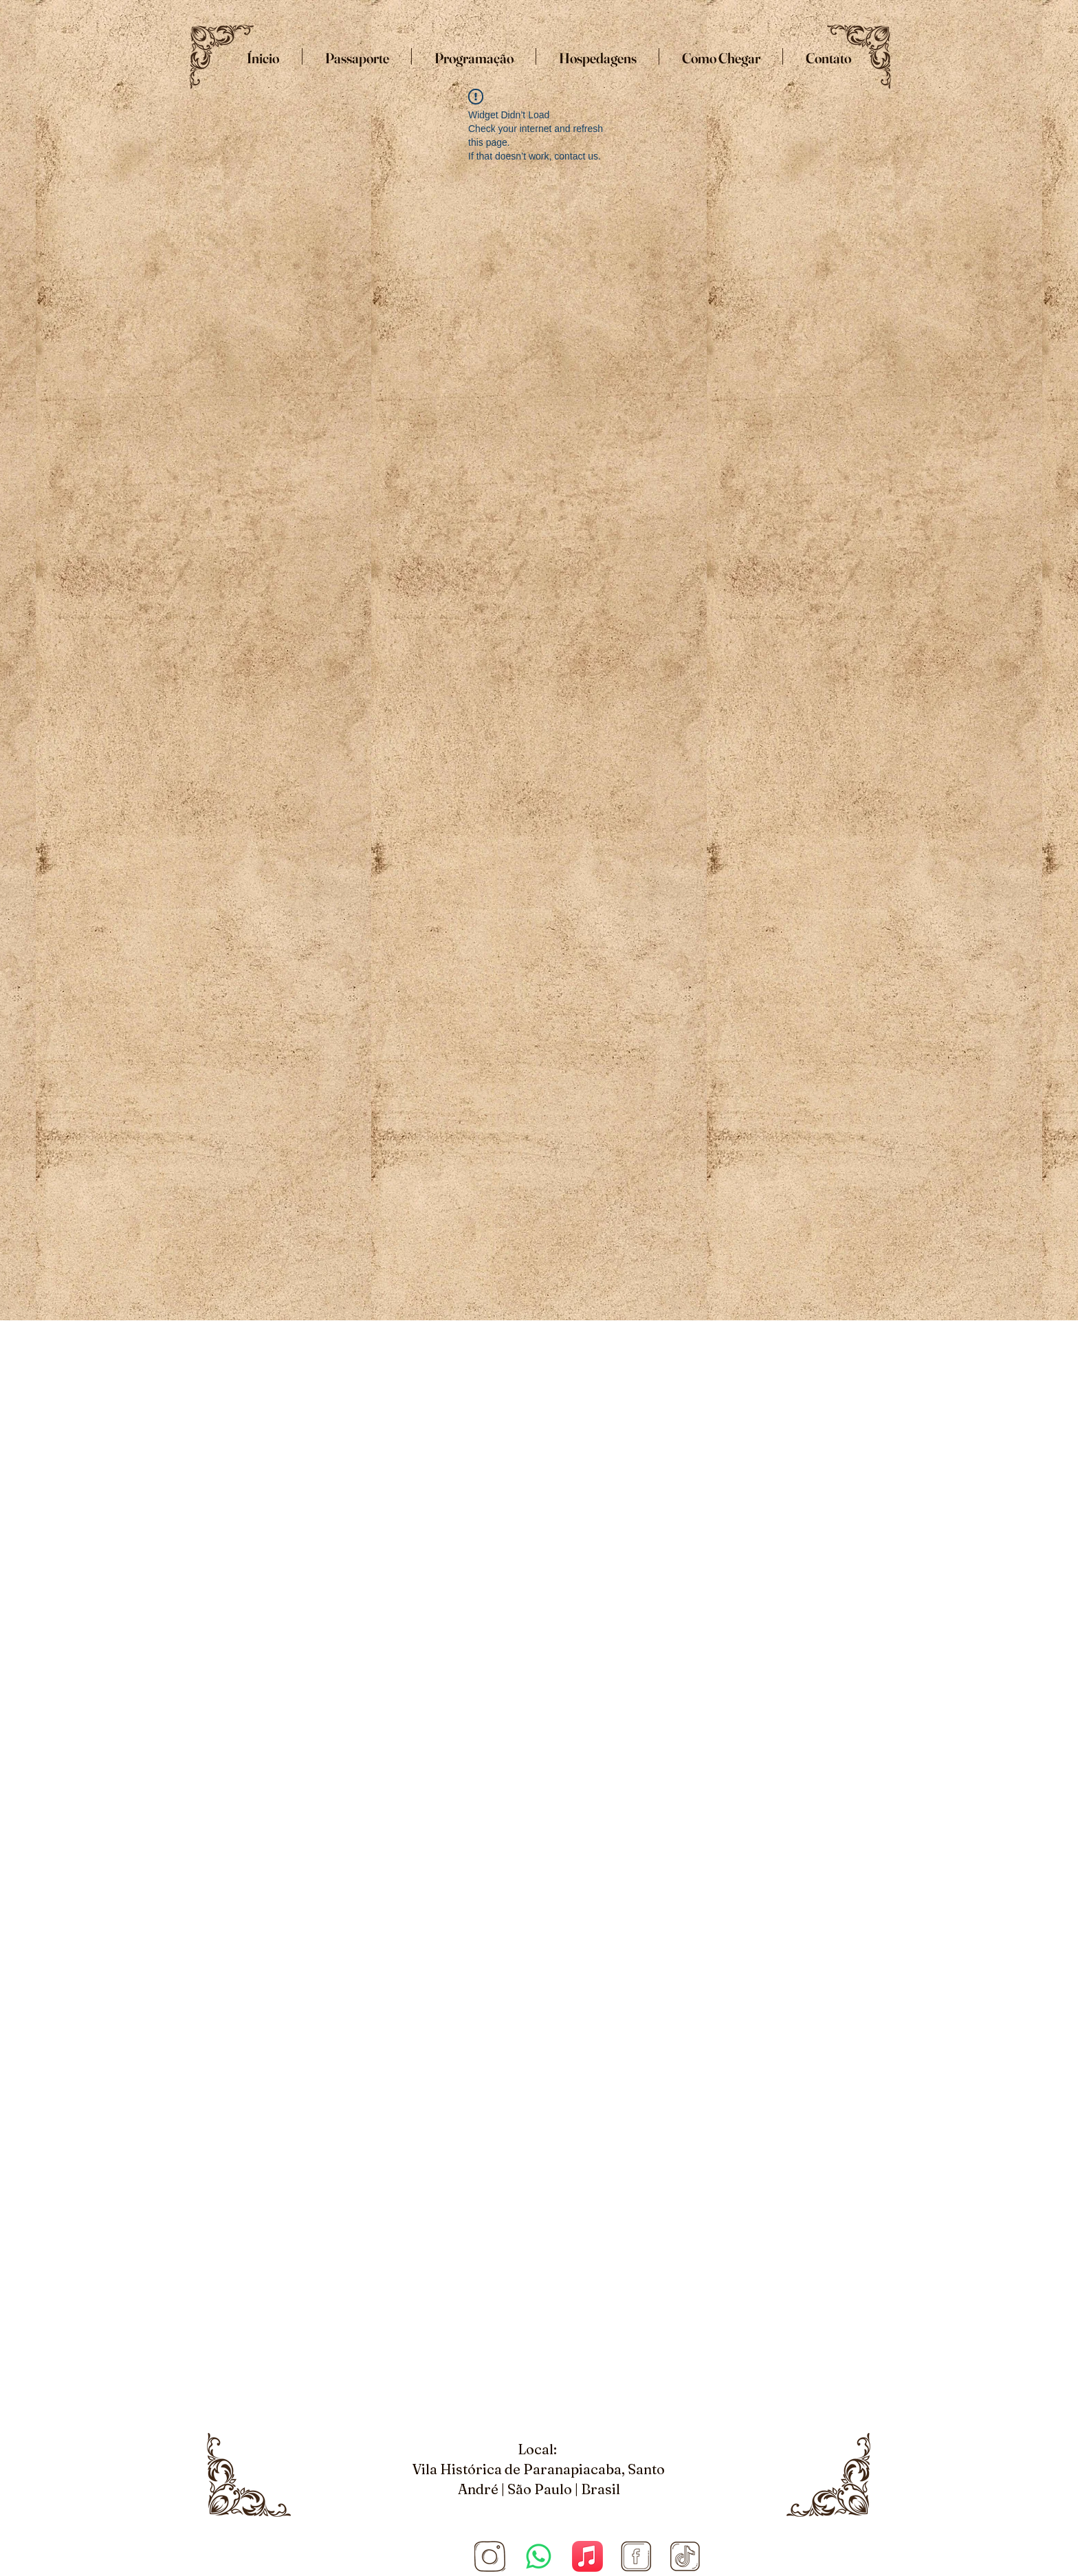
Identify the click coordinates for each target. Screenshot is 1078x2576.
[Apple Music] (587, 2556)
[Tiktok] (685, 2556)
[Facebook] (636, 2556)
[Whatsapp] (538, 2556)
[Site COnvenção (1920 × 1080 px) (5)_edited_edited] (489, 2556)
